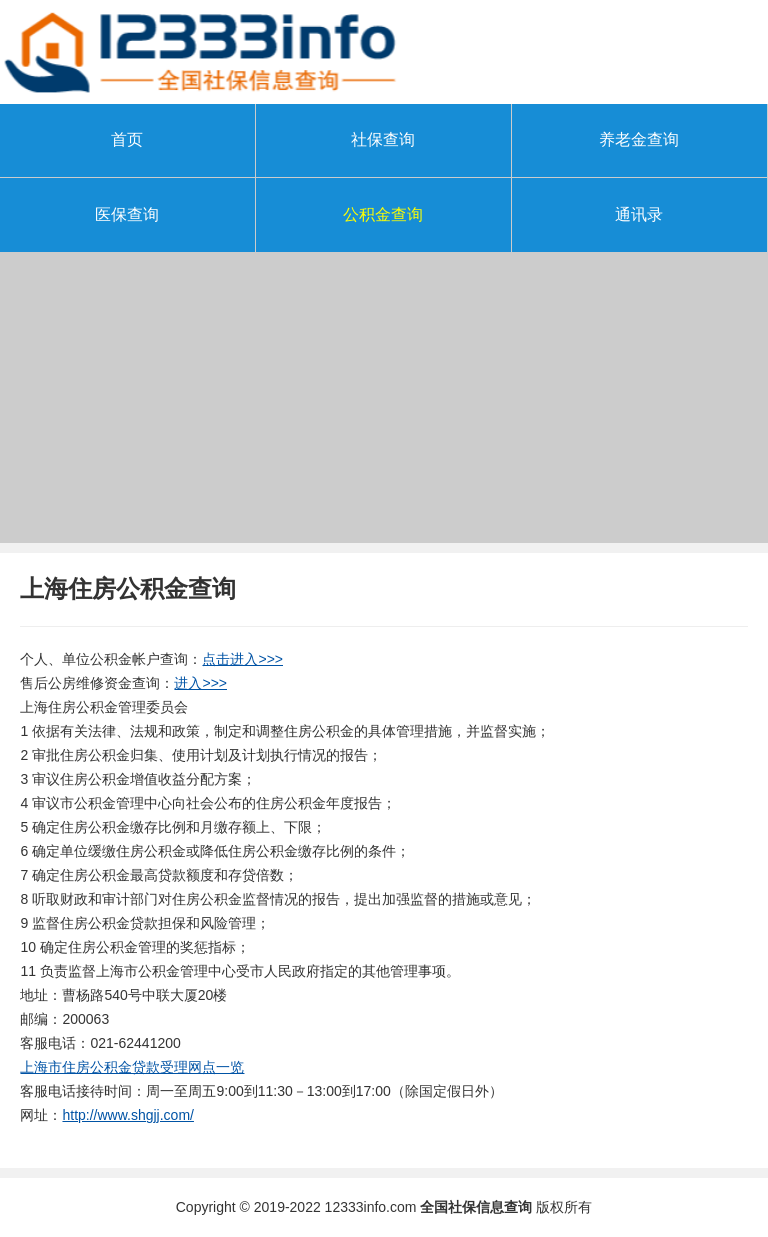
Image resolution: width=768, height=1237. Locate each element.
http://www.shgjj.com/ (128, 1115)
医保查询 (127, 214)
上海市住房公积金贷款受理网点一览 (132, 1067)
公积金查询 (383, 214)
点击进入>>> (242, 659)
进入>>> (200, 683)
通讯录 (639, 214)
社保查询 (383, 139)
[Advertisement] (384, 403)
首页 (127, 139)
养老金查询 (639, 139)
